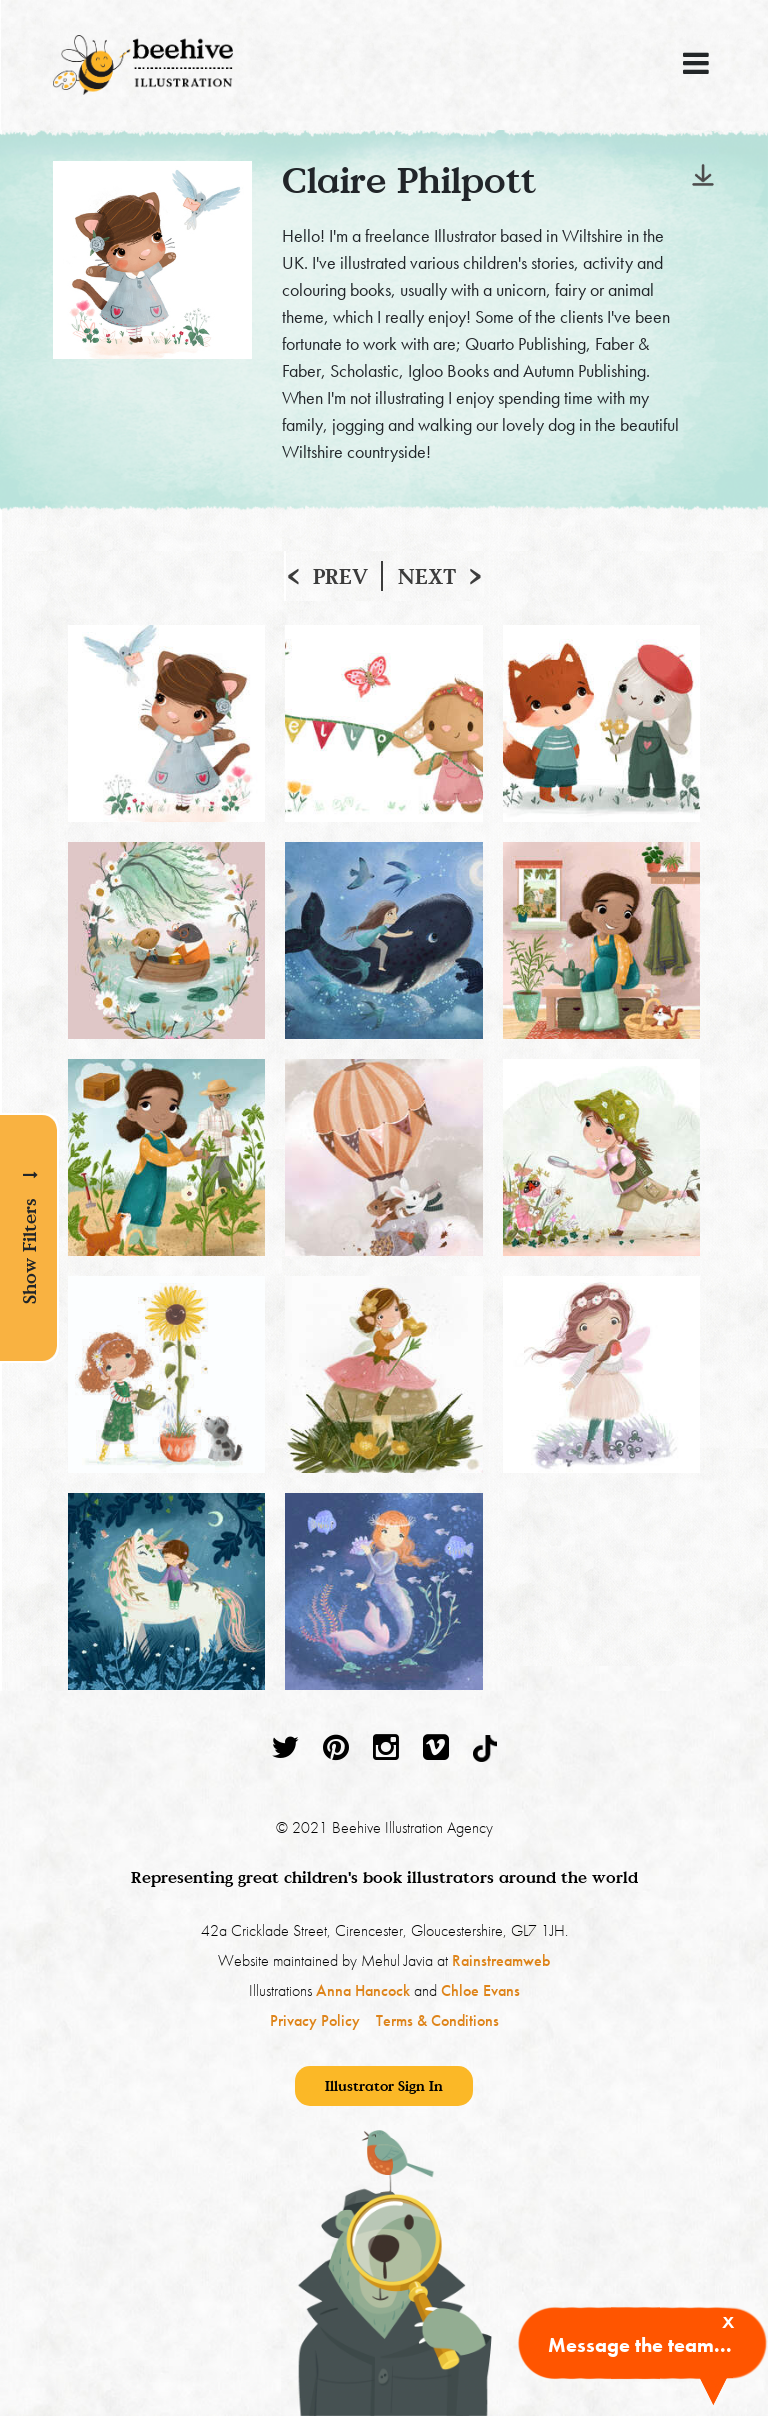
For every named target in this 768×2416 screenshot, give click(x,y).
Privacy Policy (315, 2020)
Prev (340, 576)
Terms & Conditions (437, 2020)
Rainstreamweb (501, 1960)
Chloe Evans (480, 1990)
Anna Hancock (363, 1990)
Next (427, 576)
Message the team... (640, 2345)
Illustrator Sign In (384, 2085)
